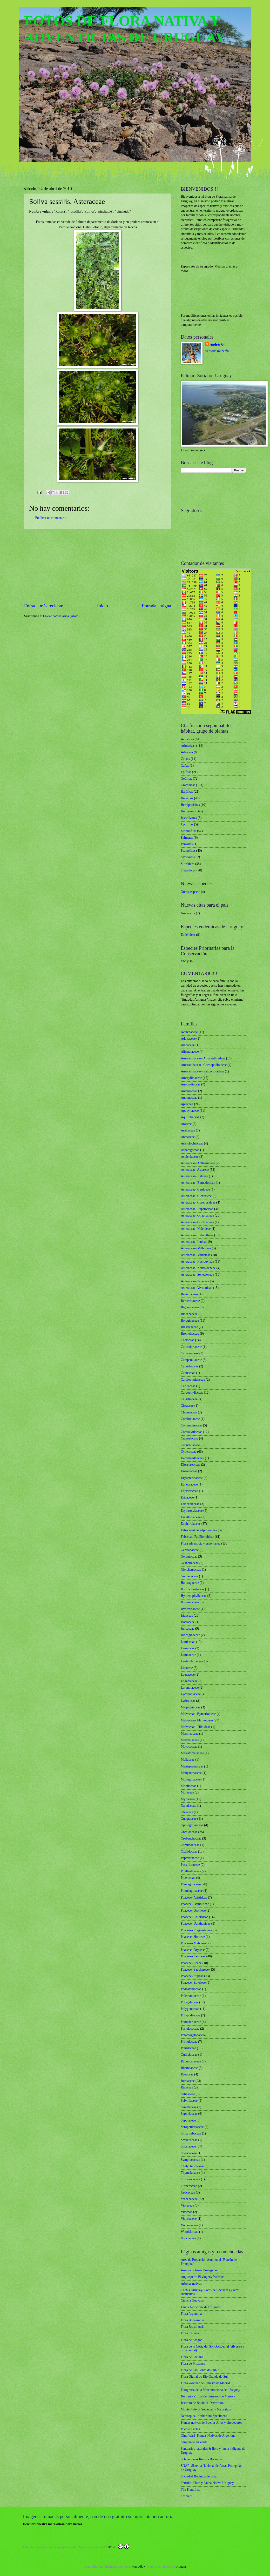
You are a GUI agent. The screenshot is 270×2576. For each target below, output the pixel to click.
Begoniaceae (189, 1294)
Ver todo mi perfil (217, 351)
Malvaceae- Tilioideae (195, 1727)
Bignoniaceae (190, 1307)
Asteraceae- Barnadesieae (198, 1182)
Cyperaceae (188, 1451)
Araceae (186, 1124)
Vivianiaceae (189, 2225)
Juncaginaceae (190, 1635)
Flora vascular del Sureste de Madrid (205, 2383)
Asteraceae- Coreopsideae (198, 1202)
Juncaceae (187, 1628)
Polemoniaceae (191, 1996)
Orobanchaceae (191, 1838)
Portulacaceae (190, 2028)
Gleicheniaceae (191, 1569)
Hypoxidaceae (190, 1609)
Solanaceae (188, 2146)
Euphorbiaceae (191, 1524)
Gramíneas (188, 785)
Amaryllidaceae (191, 1078)
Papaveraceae (190, 1858)
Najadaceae (188, 1805)
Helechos (187, 798)
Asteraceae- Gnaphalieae (197, 1215)
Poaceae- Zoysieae (193, 1982)
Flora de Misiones (193, 2363)
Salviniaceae (189, 2100)
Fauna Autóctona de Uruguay (200, 2307)
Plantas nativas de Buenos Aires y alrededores (211, 2422)
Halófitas (187, 791)
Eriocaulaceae (190, 1504)
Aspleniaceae (190, 1156)
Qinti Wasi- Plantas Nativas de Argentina (208, 2435)
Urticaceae (188, 2192)
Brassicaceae (189, 1327)
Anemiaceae (189, 1091)
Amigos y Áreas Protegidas (199, 2270)
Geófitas (186, 778)
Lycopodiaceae (191, 1694)
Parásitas (187, 844)
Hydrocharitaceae (192, 1589)
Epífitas (186, 772)
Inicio (102, 605)
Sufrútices (187, 864)
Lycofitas (187, 824)
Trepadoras (188, 870)
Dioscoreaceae (190, 1464)
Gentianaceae (190, 1550)
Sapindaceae (189, 2113)
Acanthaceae (189, 1032)
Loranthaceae (190, 1687)
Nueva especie (190, 892)
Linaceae (187, 1668)
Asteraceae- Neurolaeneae (198, 1268)
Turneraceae (189, 2186)
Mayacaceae (189, 1746)
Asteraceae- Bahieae (194, 1176)
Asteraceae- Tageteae (195, 1281)
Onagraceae (188, 1818)
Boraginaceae (190, 1320)
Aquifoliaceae (190, 1117)
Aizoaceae (188, 1045)
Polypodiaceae (190, 2015)
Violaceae (187, 2205)
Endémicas (188, 935)
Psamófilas (188, 850)
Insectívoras (189, 818)
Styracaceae (189, 2153)
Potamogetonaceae (193, 2035)
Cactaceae (187, 1340)
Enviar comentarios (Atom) (61, 616)
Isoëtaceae (188, 1622)
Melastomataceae (192, 1753)
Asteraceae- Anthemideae (198, 1163)
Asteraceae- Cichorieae (196, 1196)
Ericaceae (187, 1497)
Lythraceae (188, 1701)
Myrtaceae (188, 1799)
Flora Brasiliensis (192, 2326)
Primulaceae (189, 2041)
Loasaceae (188, 1674)
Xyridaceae (188, 2238)
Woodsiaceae (189, 2232)
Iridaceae (187, 1615)
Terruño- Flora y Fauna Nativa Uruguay (207, 2483)
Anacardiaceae (190, 1084)
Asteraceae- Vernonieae (196, 1288)
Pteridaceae (188, 2048)
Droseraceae (189, 1471)
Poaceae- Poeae (191, 1963)
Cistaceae (187, 1405)
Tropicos (187, 2496)
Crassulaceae (189, 1438)
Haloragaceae (190, 1583)
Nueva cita (188, 913)
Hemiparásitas (190, 805)
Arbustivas (188, 746)
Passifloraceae (190, 1865)
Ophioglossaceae (192, 1825)
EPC (183, 961)
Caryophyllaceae (192, 1392)
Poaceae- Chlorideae (194, 1917)
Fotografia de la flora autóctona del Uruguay (210, 2390)
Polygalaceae (189, 2002)
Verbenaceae (189, 2199)
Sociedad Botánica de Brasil (199, 2476)
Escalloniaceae (191, 1517)
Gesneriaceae (190, 1563)
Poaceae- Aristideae (194, 1897)
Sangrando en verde (194, 2442)
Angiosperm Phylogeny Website (202, 2277)
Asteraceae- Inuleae (194, 1242)
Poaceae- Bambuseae (195, 1904)
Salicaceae (188, 2094)
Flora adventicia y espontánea (200, 1543)
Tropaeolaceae (190, 2179)
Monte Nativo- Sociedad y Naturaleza (206, 2409)
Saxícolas (187, 857)
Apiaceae (187, 1104)
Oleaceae (187, 1812)
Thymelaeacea (190, 2173)
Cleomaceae (189, 1412)
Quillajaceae (189, 2054)
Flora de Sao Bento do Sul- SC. (202, 2370)
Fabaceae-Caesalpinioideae (199, 1530)
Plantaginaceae (191, 1884)
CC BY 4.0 (115, 2546)
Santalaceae (188, 2107)
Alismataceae (190, 1051)
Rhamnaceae (189, 2068)
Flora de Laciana (192, 2357)
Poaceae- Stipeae (192, 1976)
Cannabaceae (189, 1366)
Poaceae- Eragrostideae (196, 1930)
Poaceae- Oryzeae (193, 1950)
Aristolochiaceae (192, 1143)
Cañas (185, 765)
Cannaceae (188, 1373)
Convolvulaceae (191, 1432)
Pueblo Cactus (190, 2429)
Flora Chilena (190, 2333)
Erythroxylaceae (191, 1510)
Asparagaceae (190, 1150)
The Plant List (190, 2489)
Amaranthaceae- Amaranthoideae (203, 1058)
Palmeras (187, 837)
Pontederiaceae (191, 2022)
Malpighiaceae (190, 1707)
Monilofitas (188, 831)
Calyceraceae (190, 1353)
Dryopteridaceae (192, 1478)
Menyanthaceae (191, 1773)
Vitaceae (186, 2212)
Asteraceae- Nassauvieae (197, 1261)
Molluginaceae (191, 1779)
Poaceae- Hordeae (193, 1937)
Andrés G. (217, 344)
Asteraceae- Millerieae (196, 1248)
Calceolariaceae (191, 1347)
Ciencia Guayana (192, 2300)
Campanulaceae (191, 1360)
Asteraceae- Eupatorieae (197, 1209)
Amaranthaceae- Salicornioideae (202, 1071)
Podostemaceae (191, 1989)
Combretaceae (190, 1419)
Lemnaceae (188, 1655)
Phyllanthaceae (191, 1871)
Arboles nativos (191, 2283)
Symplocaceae (190, 2159)
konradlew (138, 2566)
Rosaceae (187, 2074)
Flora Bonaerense (192, 2320)
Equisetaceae (189, 1491)
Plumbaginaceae (191, 1891)
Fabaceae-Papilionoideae (197, 1537)
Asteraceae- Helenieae (196, 1229)
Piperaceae (188, 1878)
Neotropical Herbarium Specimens (204, 2416)
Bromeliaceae (190, 1333)
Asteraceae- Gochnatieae (197, 1222)
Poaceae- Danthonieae (195, 1923)
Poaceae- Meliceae (193, 1943)
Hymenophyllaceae (194, 1596)
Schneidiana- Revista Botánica (201, 2459)
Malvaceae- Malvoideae (197, 1720)
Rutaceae (187, 2087)
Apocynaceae (190, 1110)
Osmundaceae (190, 1845)
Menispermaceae (192, 1766)
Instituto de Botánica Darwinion (202, 2403)
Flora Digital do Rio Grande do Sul (204, 2376)
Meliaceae (188, 1759)
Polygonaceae (190, 2009)
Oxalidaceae (189, 1851)
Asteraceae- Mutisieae (195, 1255)
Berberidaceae (190, 1301)
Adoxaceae (188, 1038)
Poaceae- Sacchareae (195, 1969)
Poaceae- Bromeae (193, 1910)
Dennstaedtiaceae (192, 1458)
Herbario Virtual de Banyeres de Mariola (208, 2396)
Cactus (185, 759)
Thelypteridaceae (192, 2166)
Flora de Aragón (191, 2340)
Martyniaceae (190, 1740)
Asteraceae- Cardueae (195, 1189)
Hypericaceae (190, 1602)
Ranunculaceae (191, 2061)
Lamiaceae (188, 1642)
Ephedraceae (189, 1484)
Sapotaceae (188, 2120)
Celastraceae (189, 1399)
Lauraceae (188, 1648)
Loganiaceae (189, 1681)
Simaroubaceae (191, 2133)
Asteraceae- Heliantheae (197, 1235)
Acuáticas (187, 739)
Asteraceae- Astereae (195, 1169)
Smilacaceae (189, 2140)
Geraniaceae (189, 1556)
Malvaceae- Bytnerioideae (198, 1714)
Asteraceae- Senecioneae (197, 1274)
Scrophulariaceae (192, 2127)
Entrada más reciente (43, 605)
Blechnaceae (189, 1314)
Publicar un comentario (50, 518)
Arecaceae (188, 1137)
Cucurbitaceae (190, 1445)
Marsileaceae (189, 1733)
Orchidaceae (189, 1832)
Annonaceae (189, 1097)
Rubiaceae (188, 2081)
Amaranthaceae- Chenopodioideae (204, 1065)
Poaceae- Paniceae (193, 1956)
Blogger (181, 2566)
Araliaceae (188, 1130)
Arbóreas (187, 752)
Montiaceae (188, 1786)
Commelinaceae (191, 1425)
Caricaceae (188, 1386)
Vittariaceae (189, 2219)
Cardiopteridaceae (193, 1379)
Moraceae (187, 1792)
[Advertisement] (97, 566)
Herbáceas (188, 811)
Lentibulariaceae (192, 1661)
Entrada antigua (156, 605)
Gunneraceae (189, 1576)
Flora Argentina (191, 2313)
